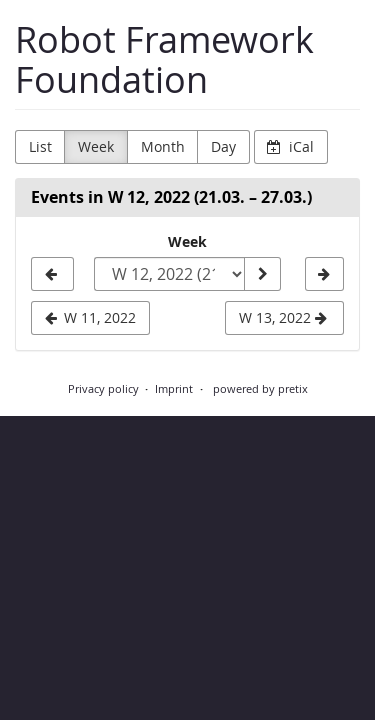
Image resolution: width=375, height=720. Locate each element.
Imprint (174, 388)
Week (96, 146)
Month (163, 146)
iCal (290, 146)
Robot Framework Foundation (164, 59)
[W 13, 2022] (324, 274)
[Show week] (262, 274)
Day (223, 146)
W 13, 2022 (283, 317)
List (40, 146)
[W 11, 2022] (52, 274)
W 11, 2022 (91, 317)
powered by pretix (260, 388)
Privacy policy (103, 388)
